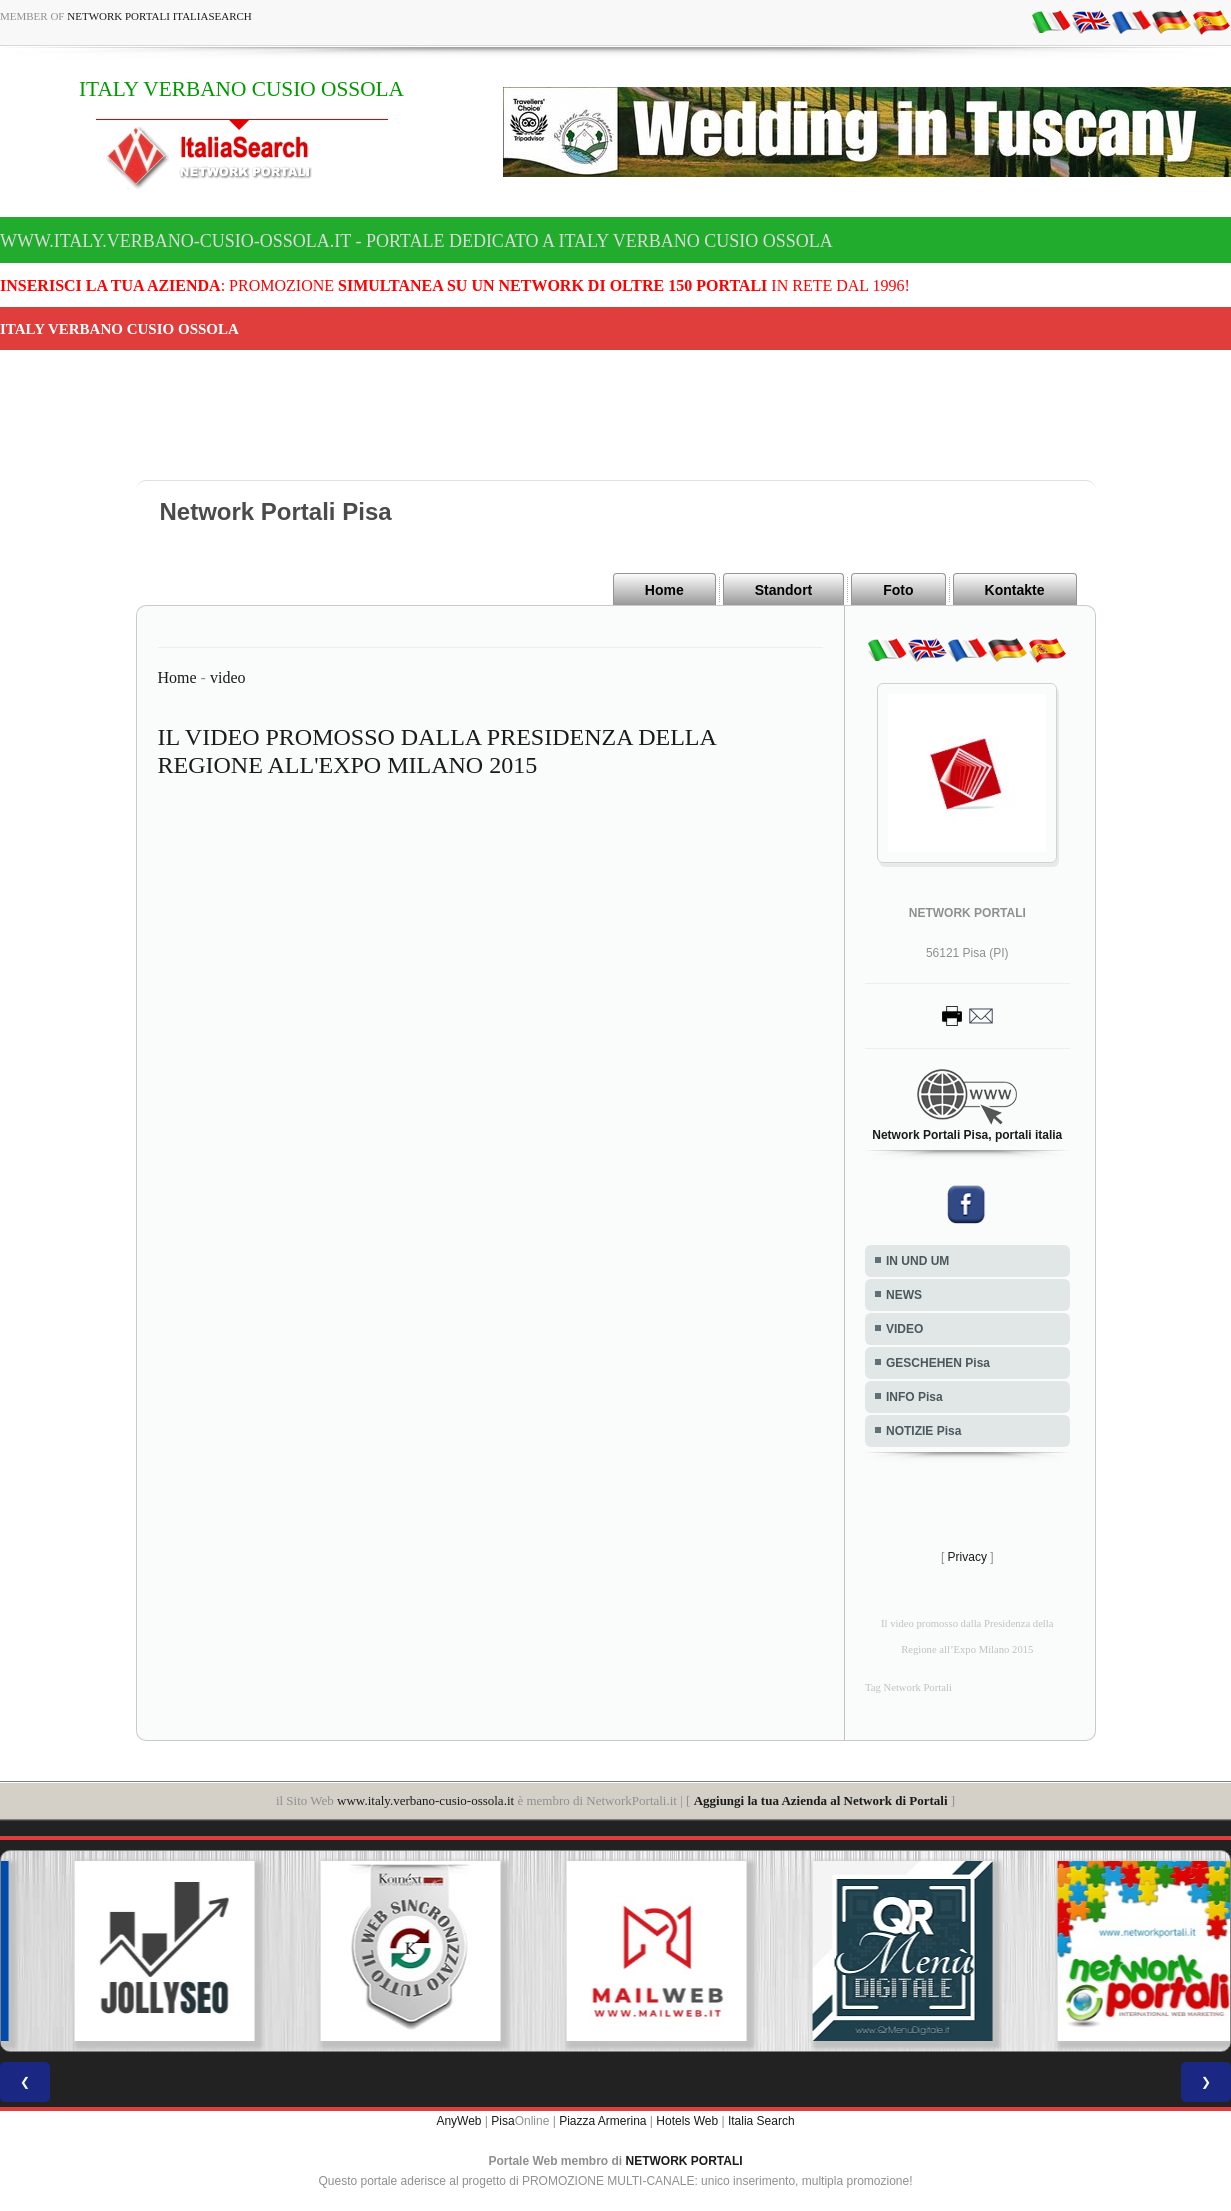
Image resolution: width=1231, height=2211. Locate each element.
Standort (784, 590)
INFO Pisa (914, 1397)
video (228, 677)
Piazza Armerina (602, 2121)
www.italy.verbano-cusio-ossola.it (425, 1800)
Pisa (502, 2121)
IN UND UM (917, 1261)
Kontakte (1015, 590)
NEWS (904, 1295)
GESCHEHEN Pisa (938, 1363)
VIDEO (904, 1329)
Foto (898, 590)
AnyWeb (458, 2121)
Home (664, 590)
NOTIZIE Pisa (923, 1431)
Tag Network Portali (908, 1687)
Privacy (967, 1557)
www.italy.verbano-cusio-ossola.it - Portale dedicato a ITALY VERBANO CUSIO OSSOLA (416, 241)
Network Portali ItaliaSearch (159, 16)
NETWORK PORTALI (684, 2161)
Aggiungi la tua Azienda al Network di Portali (821, 1800)
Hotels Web (687, 2121)
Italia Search (761, 2121)
